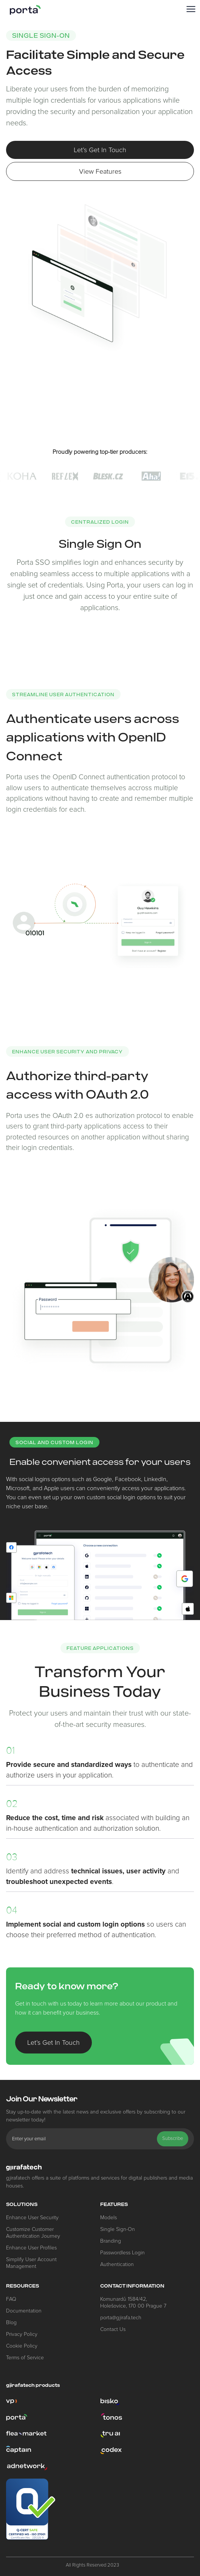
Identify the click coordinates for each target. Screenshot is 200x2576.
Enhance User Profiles (31, 2248)
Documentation (24, 2311)
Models (108, 2217)
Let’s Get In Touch (100, 150)
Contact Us (113, 2329)
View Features (100, 171)
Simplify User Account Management (31, 2262)
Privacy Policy (21, 2334)
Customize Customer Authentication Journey (33, 2232)
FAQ (11, 2299)
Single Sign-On (117, 2229)
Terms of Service (25, 2357)
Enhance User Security (32, 2217)
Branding (110, 2241)
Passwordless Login (122, 2252)
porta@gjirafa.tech (120, 2317)
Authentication (117, 2264)
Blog (11, 2322)
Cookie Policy (21, 2346)
